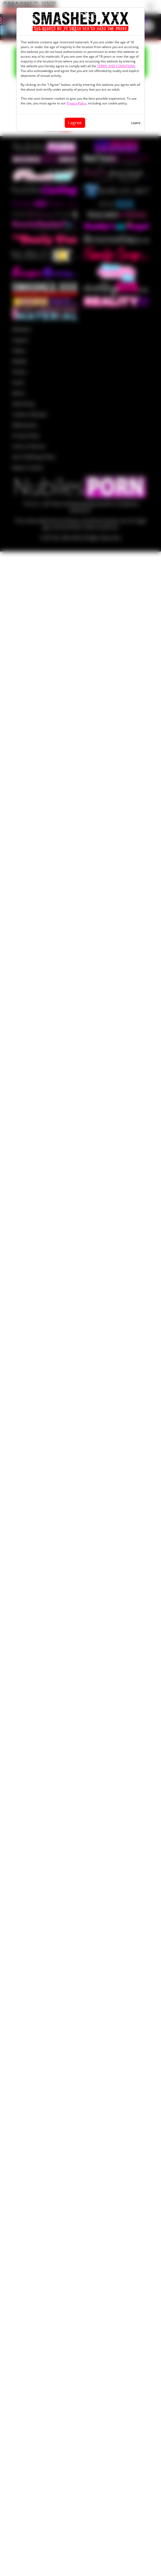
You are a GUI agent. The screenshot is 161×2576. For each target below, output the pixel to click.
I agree (75, 123)
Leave (135, 122)
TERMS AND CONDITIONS (116, 66)
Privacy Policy (76, 103)
